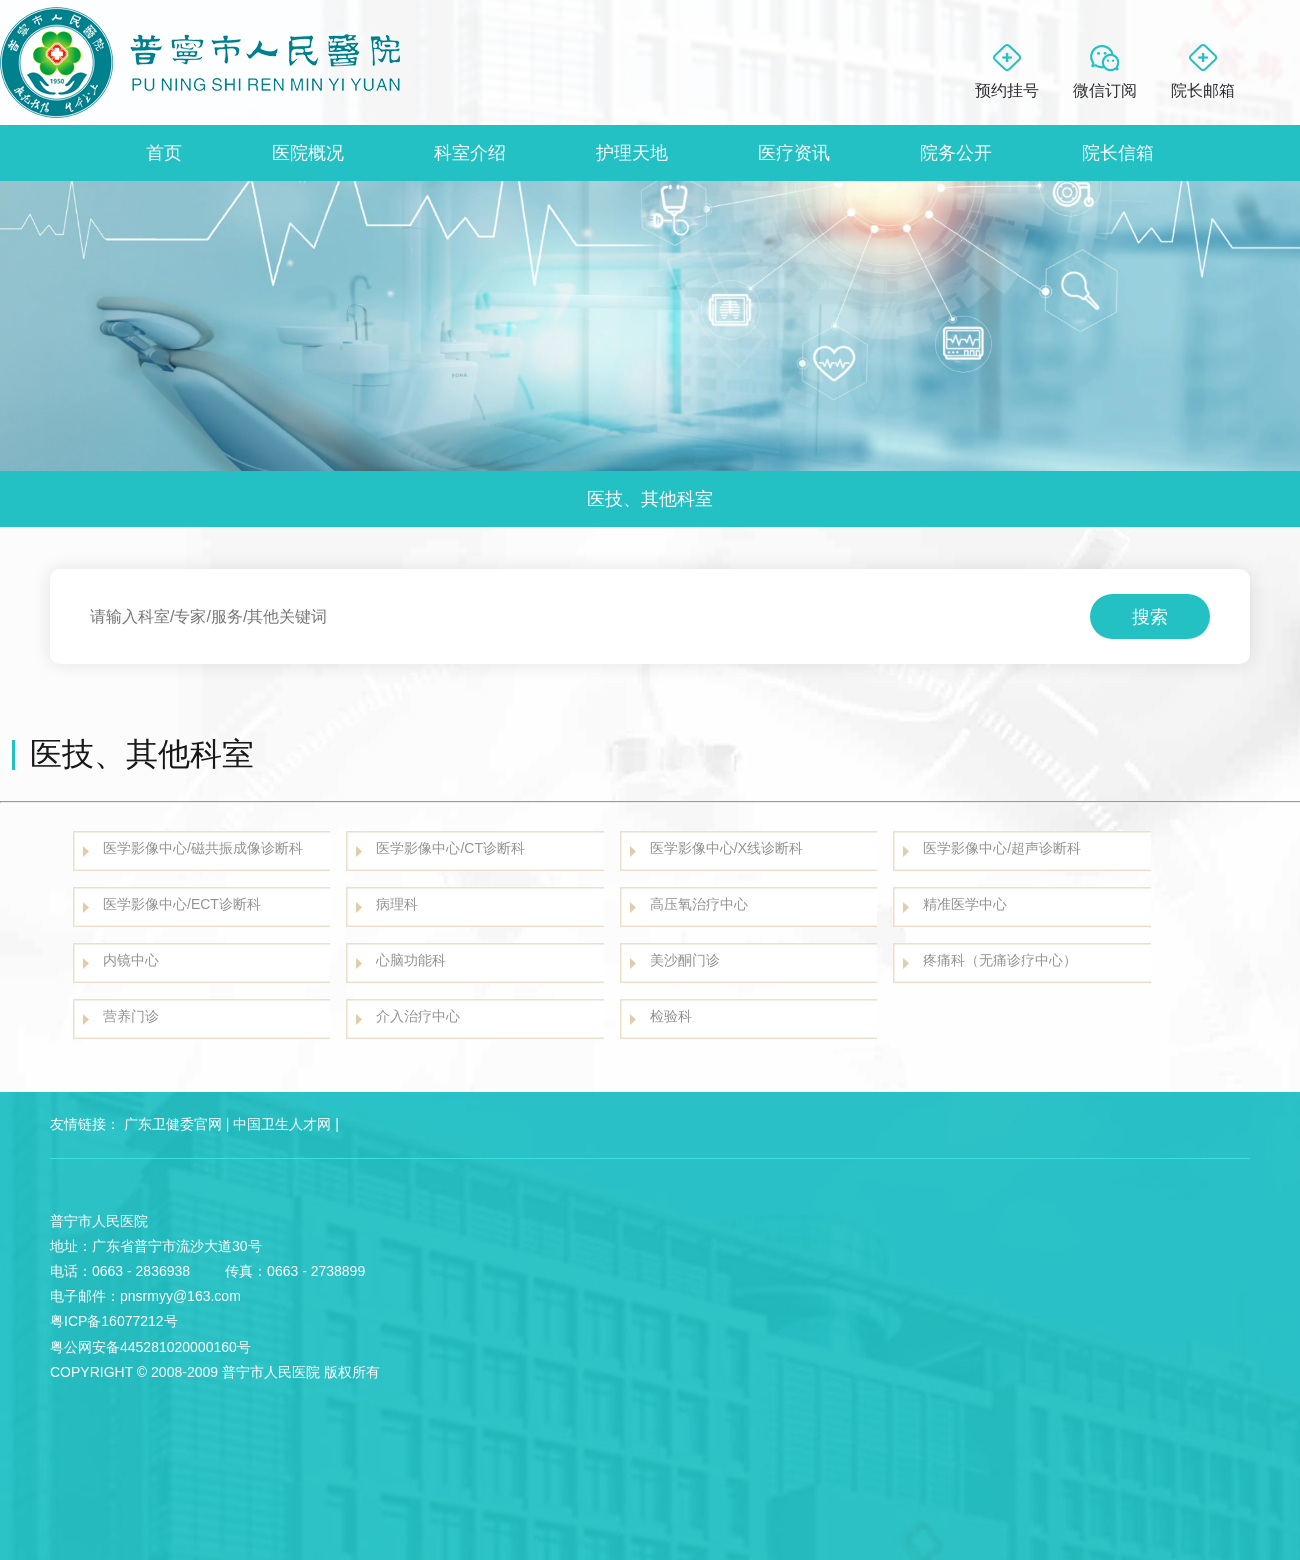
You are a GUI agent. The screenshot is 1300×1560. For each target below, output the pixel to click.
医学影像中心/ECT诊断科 (182, 904)
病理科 (397, 904)
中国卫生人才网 (282, 1124)
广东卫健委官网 (173, 1124)
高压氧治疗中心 (699, 904)
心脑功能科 (411, 960)
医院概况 (308, 153)
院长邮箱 (1203, 90)
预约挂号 (1007, 90)
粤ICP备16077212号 (114, 1321)
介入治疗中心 (418, 1016)
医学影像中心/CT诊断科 (450, 848)
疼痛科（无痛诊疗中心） (1000, 960)
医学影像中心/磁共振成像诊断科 (203, 848)
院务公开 (956, 153)
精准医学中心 (965, 904)
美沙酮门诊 (685, 960)
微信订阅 (1105, 90)
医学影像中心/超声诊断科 (1002, 848)
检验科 (671, 1016)
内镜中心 (131, 960)
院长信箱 (1118, 153)
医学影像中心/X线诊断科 (726, 848)
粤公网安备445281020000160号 (150, 1347)
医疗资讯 (794, 153)
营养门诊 (131, 1016)
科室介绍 (470, 153)
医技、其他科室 (650, 499)
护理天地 (632, 153)
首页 (164, 153)
